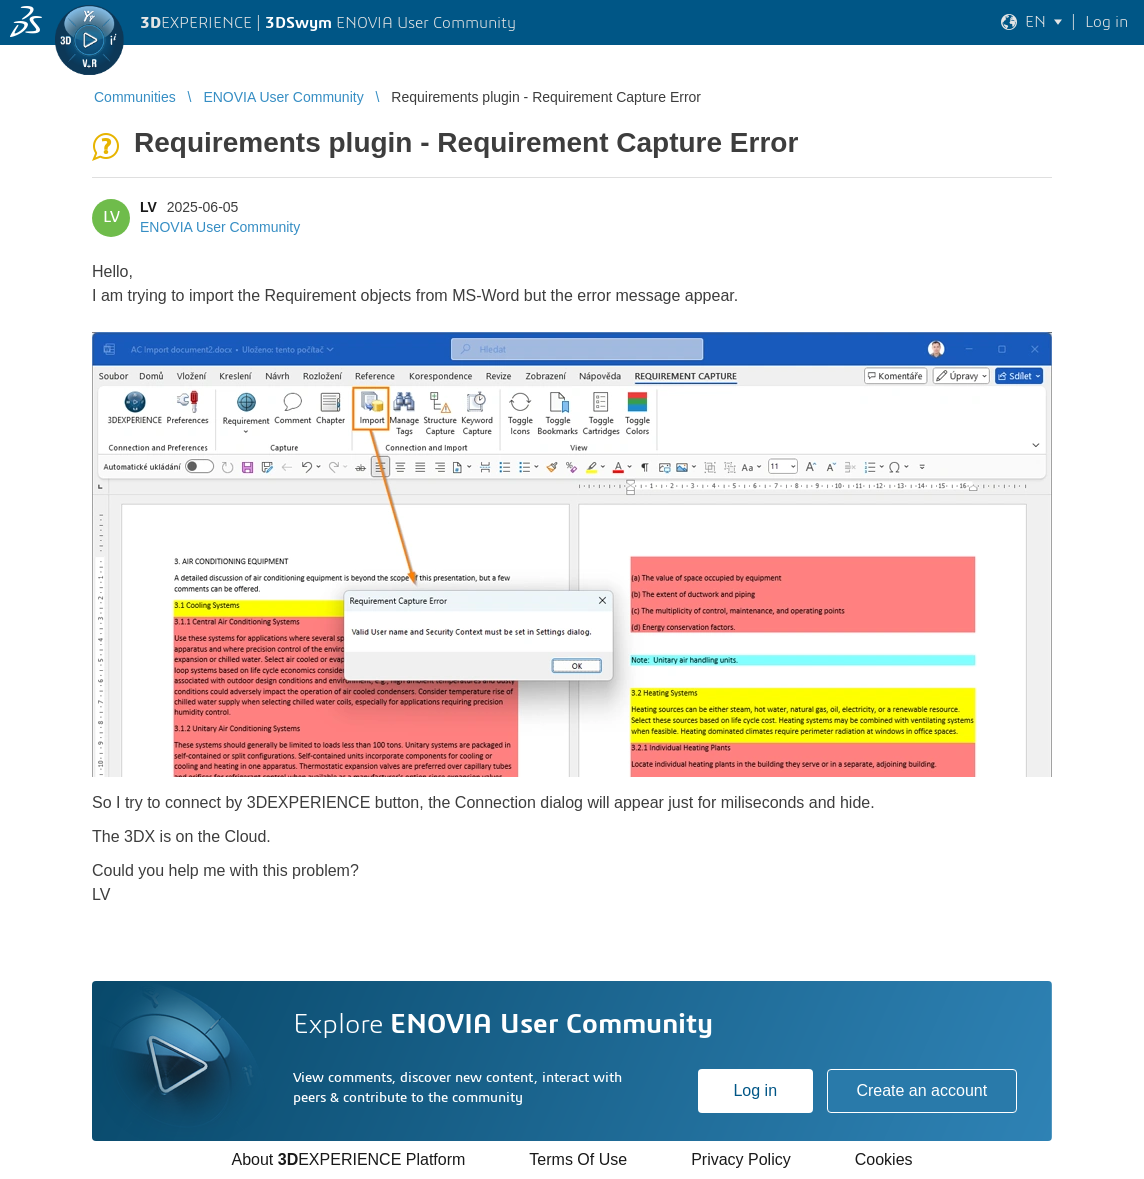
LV (148, 207)
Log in (755, 1090)
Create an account (921, 1090)
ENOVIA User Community (220, 227)
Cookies (884, 1159)
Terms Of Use (578, 1159)
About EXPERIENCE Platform (348, 1159)
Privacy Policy (741, 1159)
